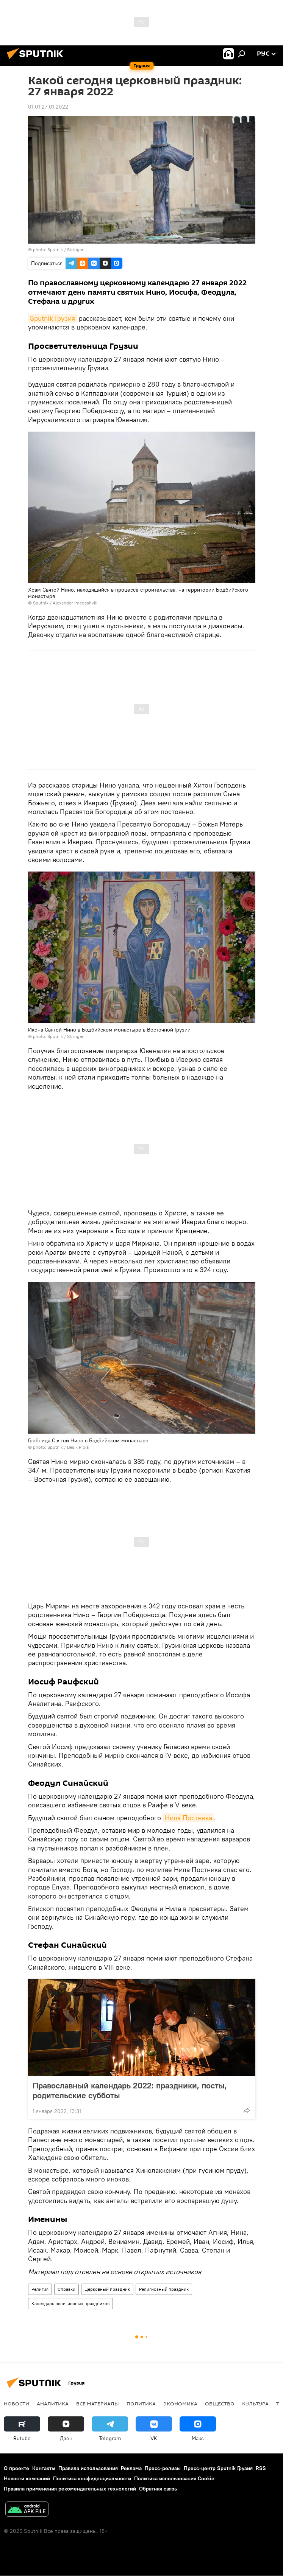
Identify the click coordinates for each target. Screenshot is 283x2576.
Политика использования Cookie (174, 2478)
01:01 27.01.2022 (48, 106)
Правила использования (88, 2468)
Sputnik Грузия (52, 318)
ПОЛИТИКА (141, 2403)
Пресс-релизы (163, 2468)
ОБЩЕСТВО (220, 2403)
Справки (66, 2289)
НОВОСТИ (16, 2403)
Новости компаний (27, 2478)
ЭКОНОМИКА (180, 2403)
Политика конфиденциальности (92, 2478)
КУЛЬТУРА (255, 2403)
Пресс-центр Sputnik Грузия (218, 2468)
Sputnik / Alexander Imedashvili (65, 603)
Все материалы (97, 2403)
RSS (261, 2468)
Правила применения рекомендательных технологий (70, 2488)
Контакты (43, 2468)
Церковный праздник (107, 2289)
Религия (39, 2289)
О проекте (16, 2468)
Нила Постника (188, 1817)
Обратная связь (158, 2488)
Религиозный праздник (164, 2289)
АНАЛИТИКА (53, 2403)
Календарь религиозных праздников (70, 2303)
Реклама (131, 2468)
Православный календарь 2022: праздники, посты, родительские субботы (130, 2090)
